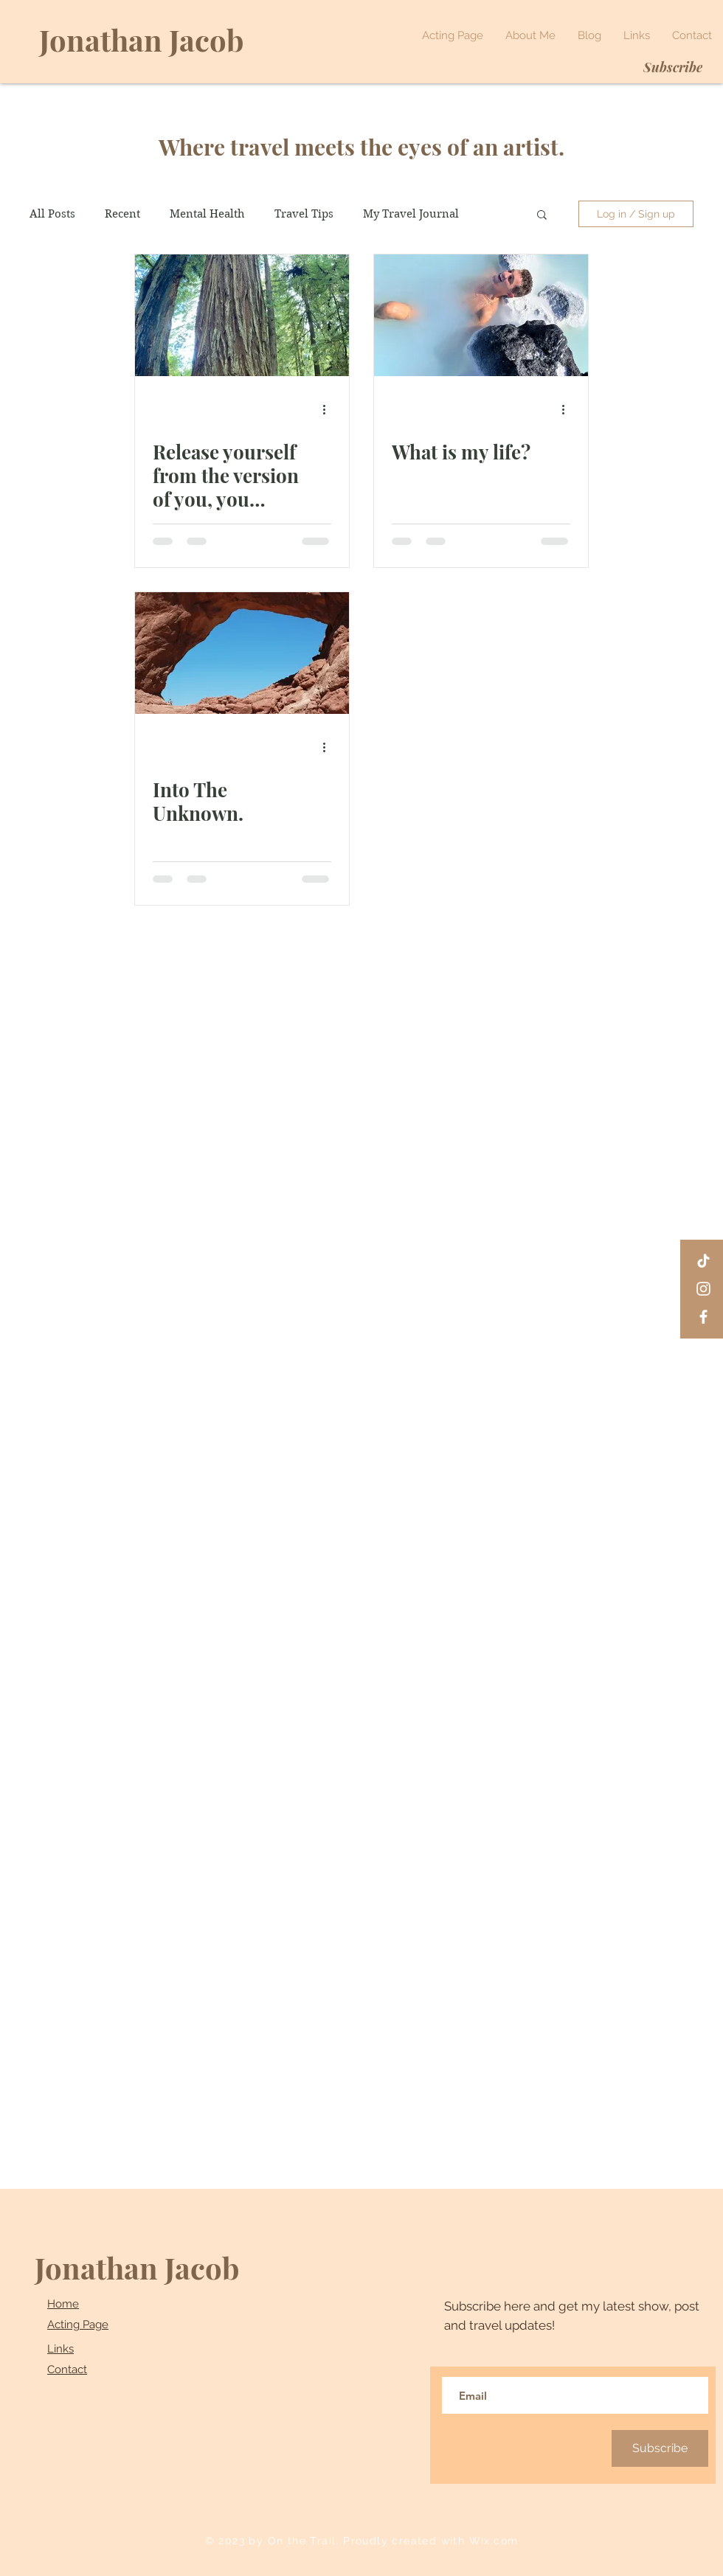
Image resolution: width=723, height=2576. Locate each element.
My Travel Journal (411, 214)
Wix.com (494, 2541)
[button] (542, 215)
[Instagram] (703, 1289)
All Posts (52, 214)
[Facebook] (703, 1317)
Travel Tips (303, 214)
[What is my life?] (481, 315)
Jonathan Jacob (137, 2267)
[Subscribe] (673, 67)
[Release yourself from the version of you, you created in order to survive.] (242, 315)
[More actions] (329, 409)
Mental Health (207, 214)
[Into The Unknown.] (242, 653)
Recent (122, 214)
